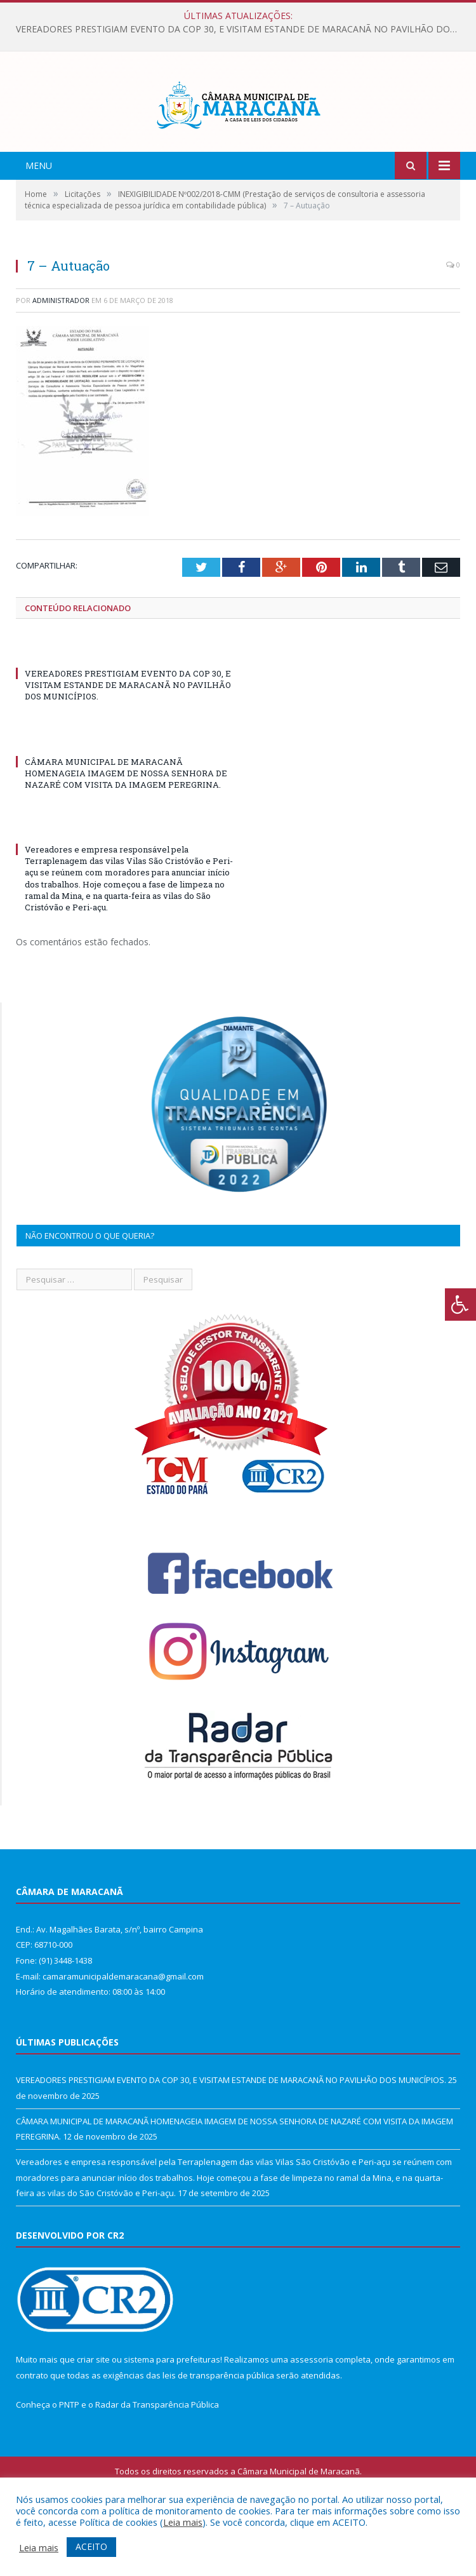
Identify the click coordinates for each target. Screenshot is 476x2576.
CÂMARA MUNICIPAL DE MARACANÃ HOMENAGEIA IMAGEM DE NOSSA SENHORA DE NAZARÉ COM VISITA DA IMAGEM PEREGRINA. (126, 828)
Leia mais (182, 2522)
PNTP (69, 2459)
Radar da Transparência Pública (157, 2459)
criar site (93, 2415)
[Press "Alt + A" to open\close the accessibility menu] (460, 1304)
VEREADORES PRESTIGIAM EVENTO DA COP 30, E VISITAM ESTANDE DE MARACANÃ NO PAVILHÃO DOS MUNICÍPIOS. (241, 29)
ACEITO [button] (91, 2546)
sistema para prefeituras (172, 2415)
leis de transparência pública (218, 2430)
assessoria (311, 2415)
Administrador (60, 355)
